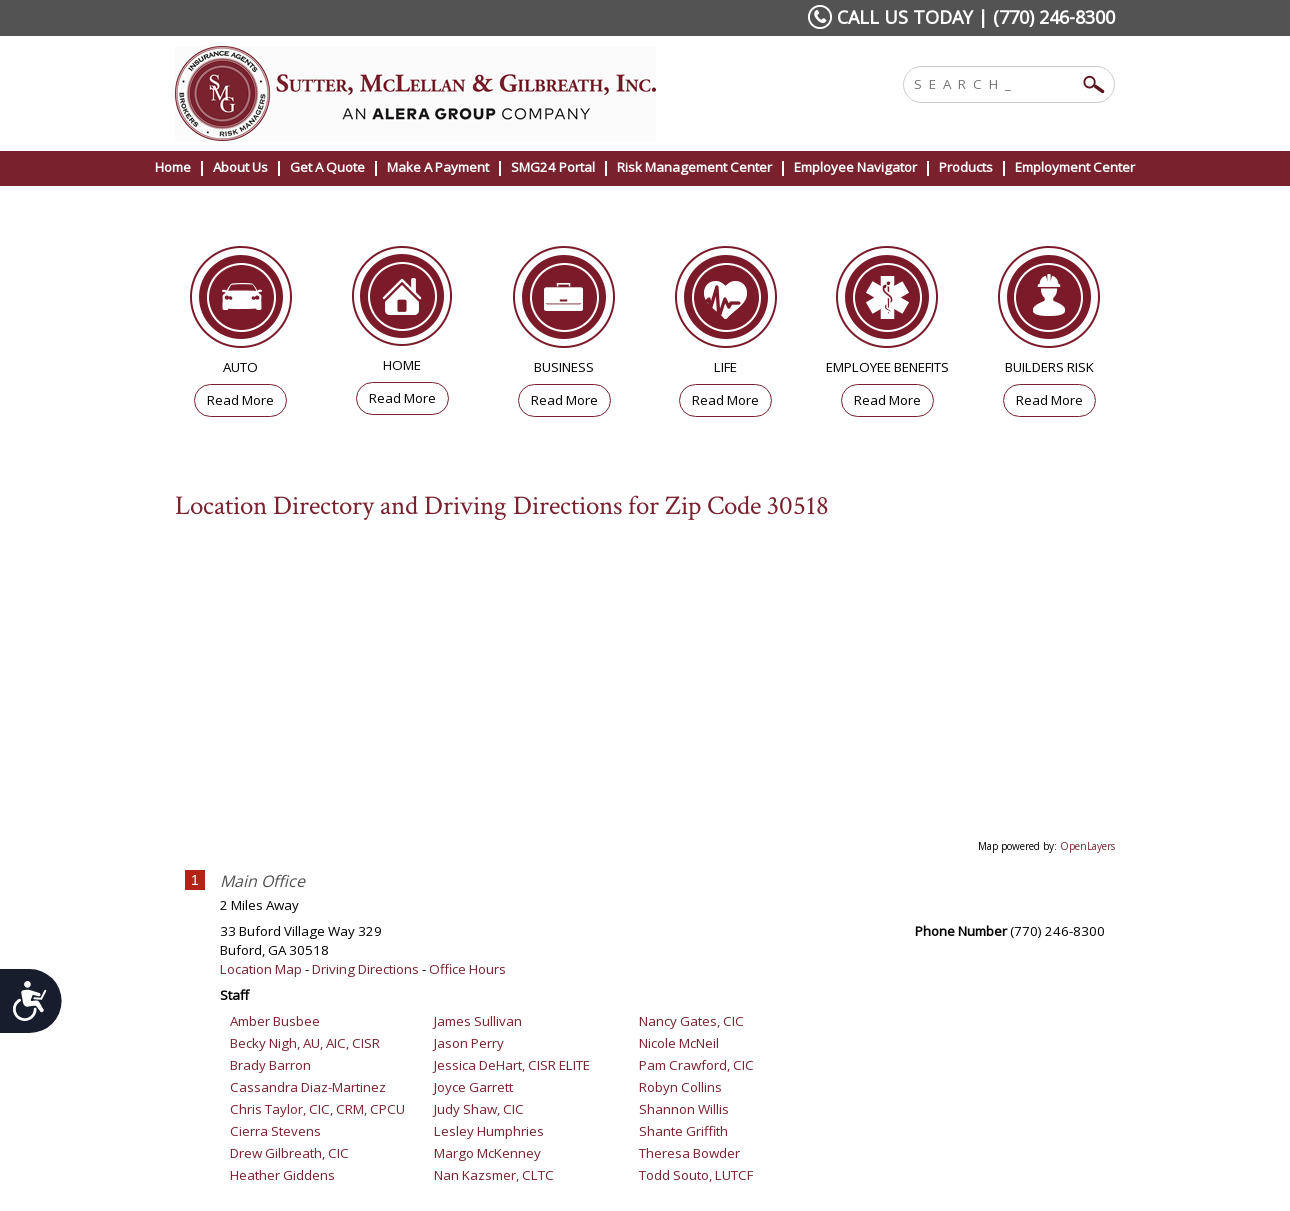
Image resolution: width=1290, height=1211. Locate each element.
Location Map (261, 969)
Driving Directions (365, 969)
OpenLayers (1087, 846)
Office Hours (467, 969)
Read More (240, 400)
